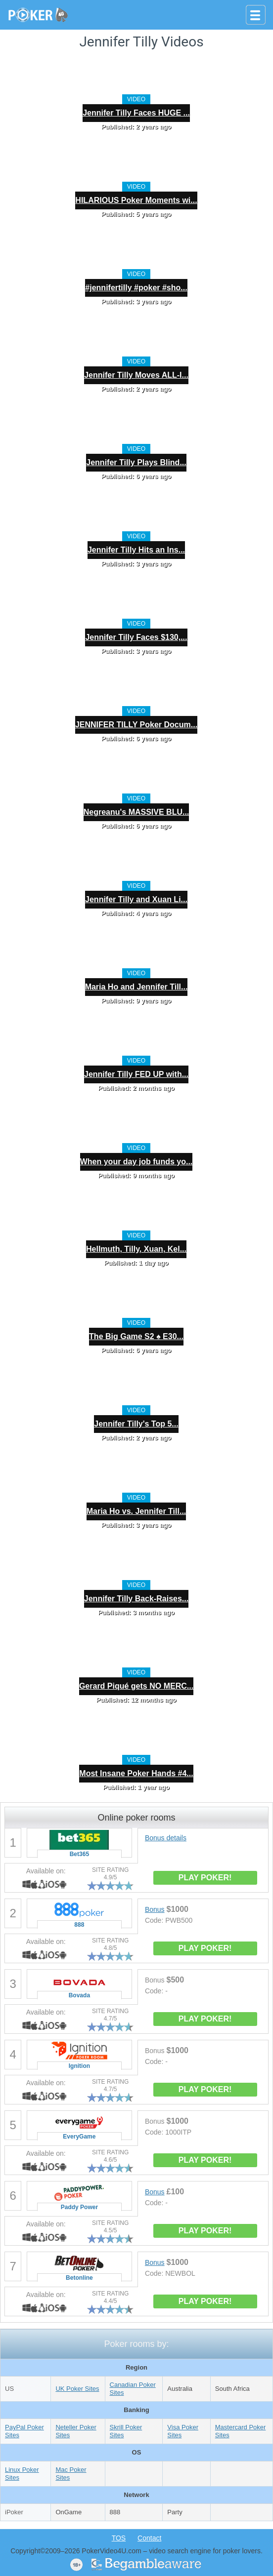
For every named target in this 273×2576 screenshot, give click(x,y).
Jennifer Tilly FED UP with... (136, 1074)
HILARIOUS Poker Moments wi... (136, 200)
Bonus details (165, 1838)
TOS (119, 2538)
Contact (149, 2538)
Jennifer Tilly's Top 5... (136, 1424)
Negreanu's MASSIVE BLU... (136, 812)
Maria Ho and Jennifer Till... (136, 987)
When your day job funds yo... (136, 1161)
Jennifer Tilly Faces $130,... (136, 637)
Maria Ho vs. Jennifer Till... (136, 1511)
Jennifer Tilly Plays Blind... (136, 462)
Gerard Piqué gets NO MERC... (136, 1686)
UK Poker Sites (77, 2388)
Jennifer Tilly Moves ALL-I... (136, 375)
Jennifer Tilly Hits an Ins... (136, 550)
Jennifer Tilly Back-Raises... (136, 1598)
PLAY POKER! (205, 1877)
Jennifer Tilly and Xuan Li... (136, 899)
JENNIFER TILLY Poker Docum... (136, 724)
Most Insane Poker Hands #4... (136, 1773)
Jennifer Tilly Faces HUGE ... (136, 113)
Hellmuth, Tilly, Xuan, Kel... (136, 1249)
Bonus (155, 1909)
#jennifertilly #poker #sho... (136, 287)
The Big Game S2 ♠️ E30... (136, 1336)
